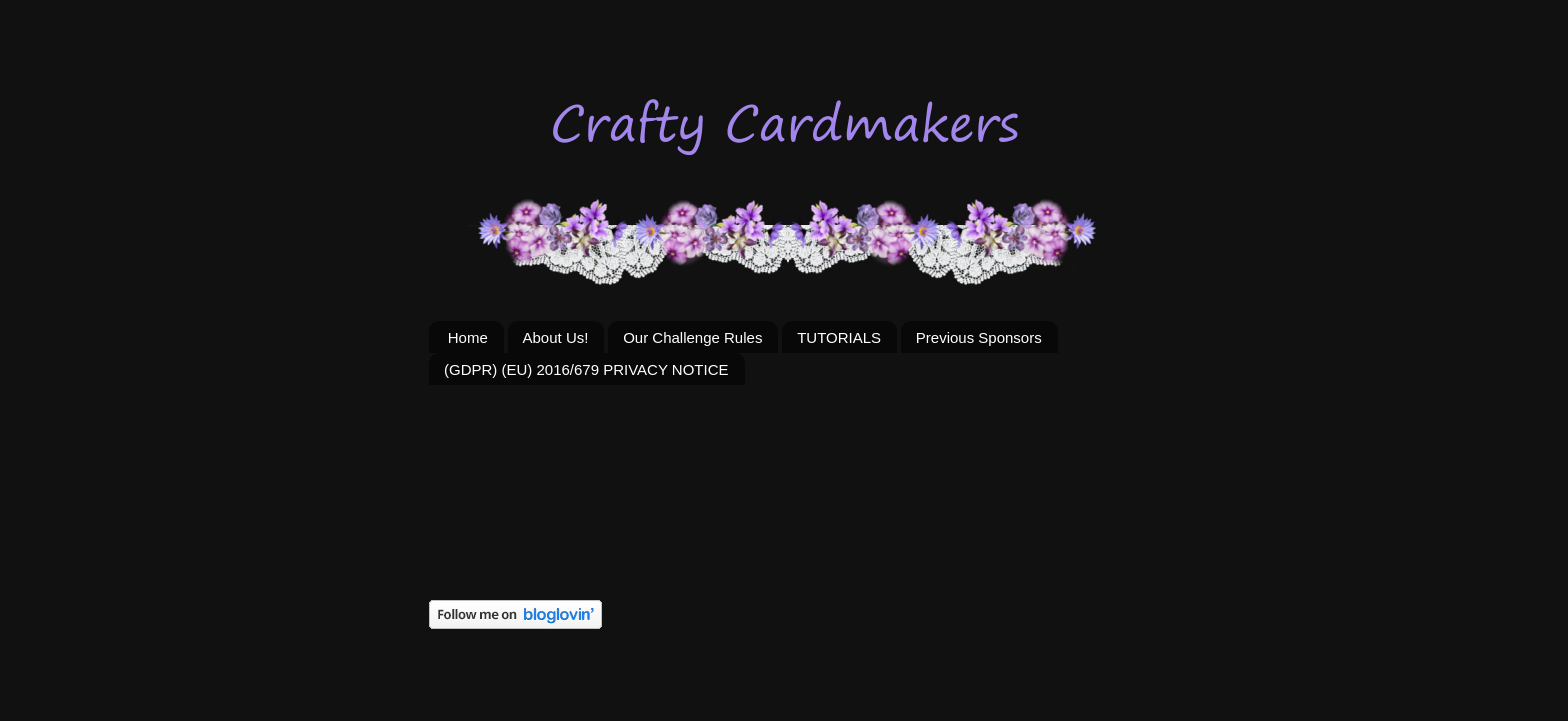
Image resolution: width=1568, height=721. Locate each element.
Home (468, 337)
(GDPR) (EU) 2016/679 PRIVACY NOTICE (586, 369)
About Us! (556, 337)
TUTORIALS (839, 337)
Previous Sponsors (979, 337)
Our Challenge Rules (692, 337)
